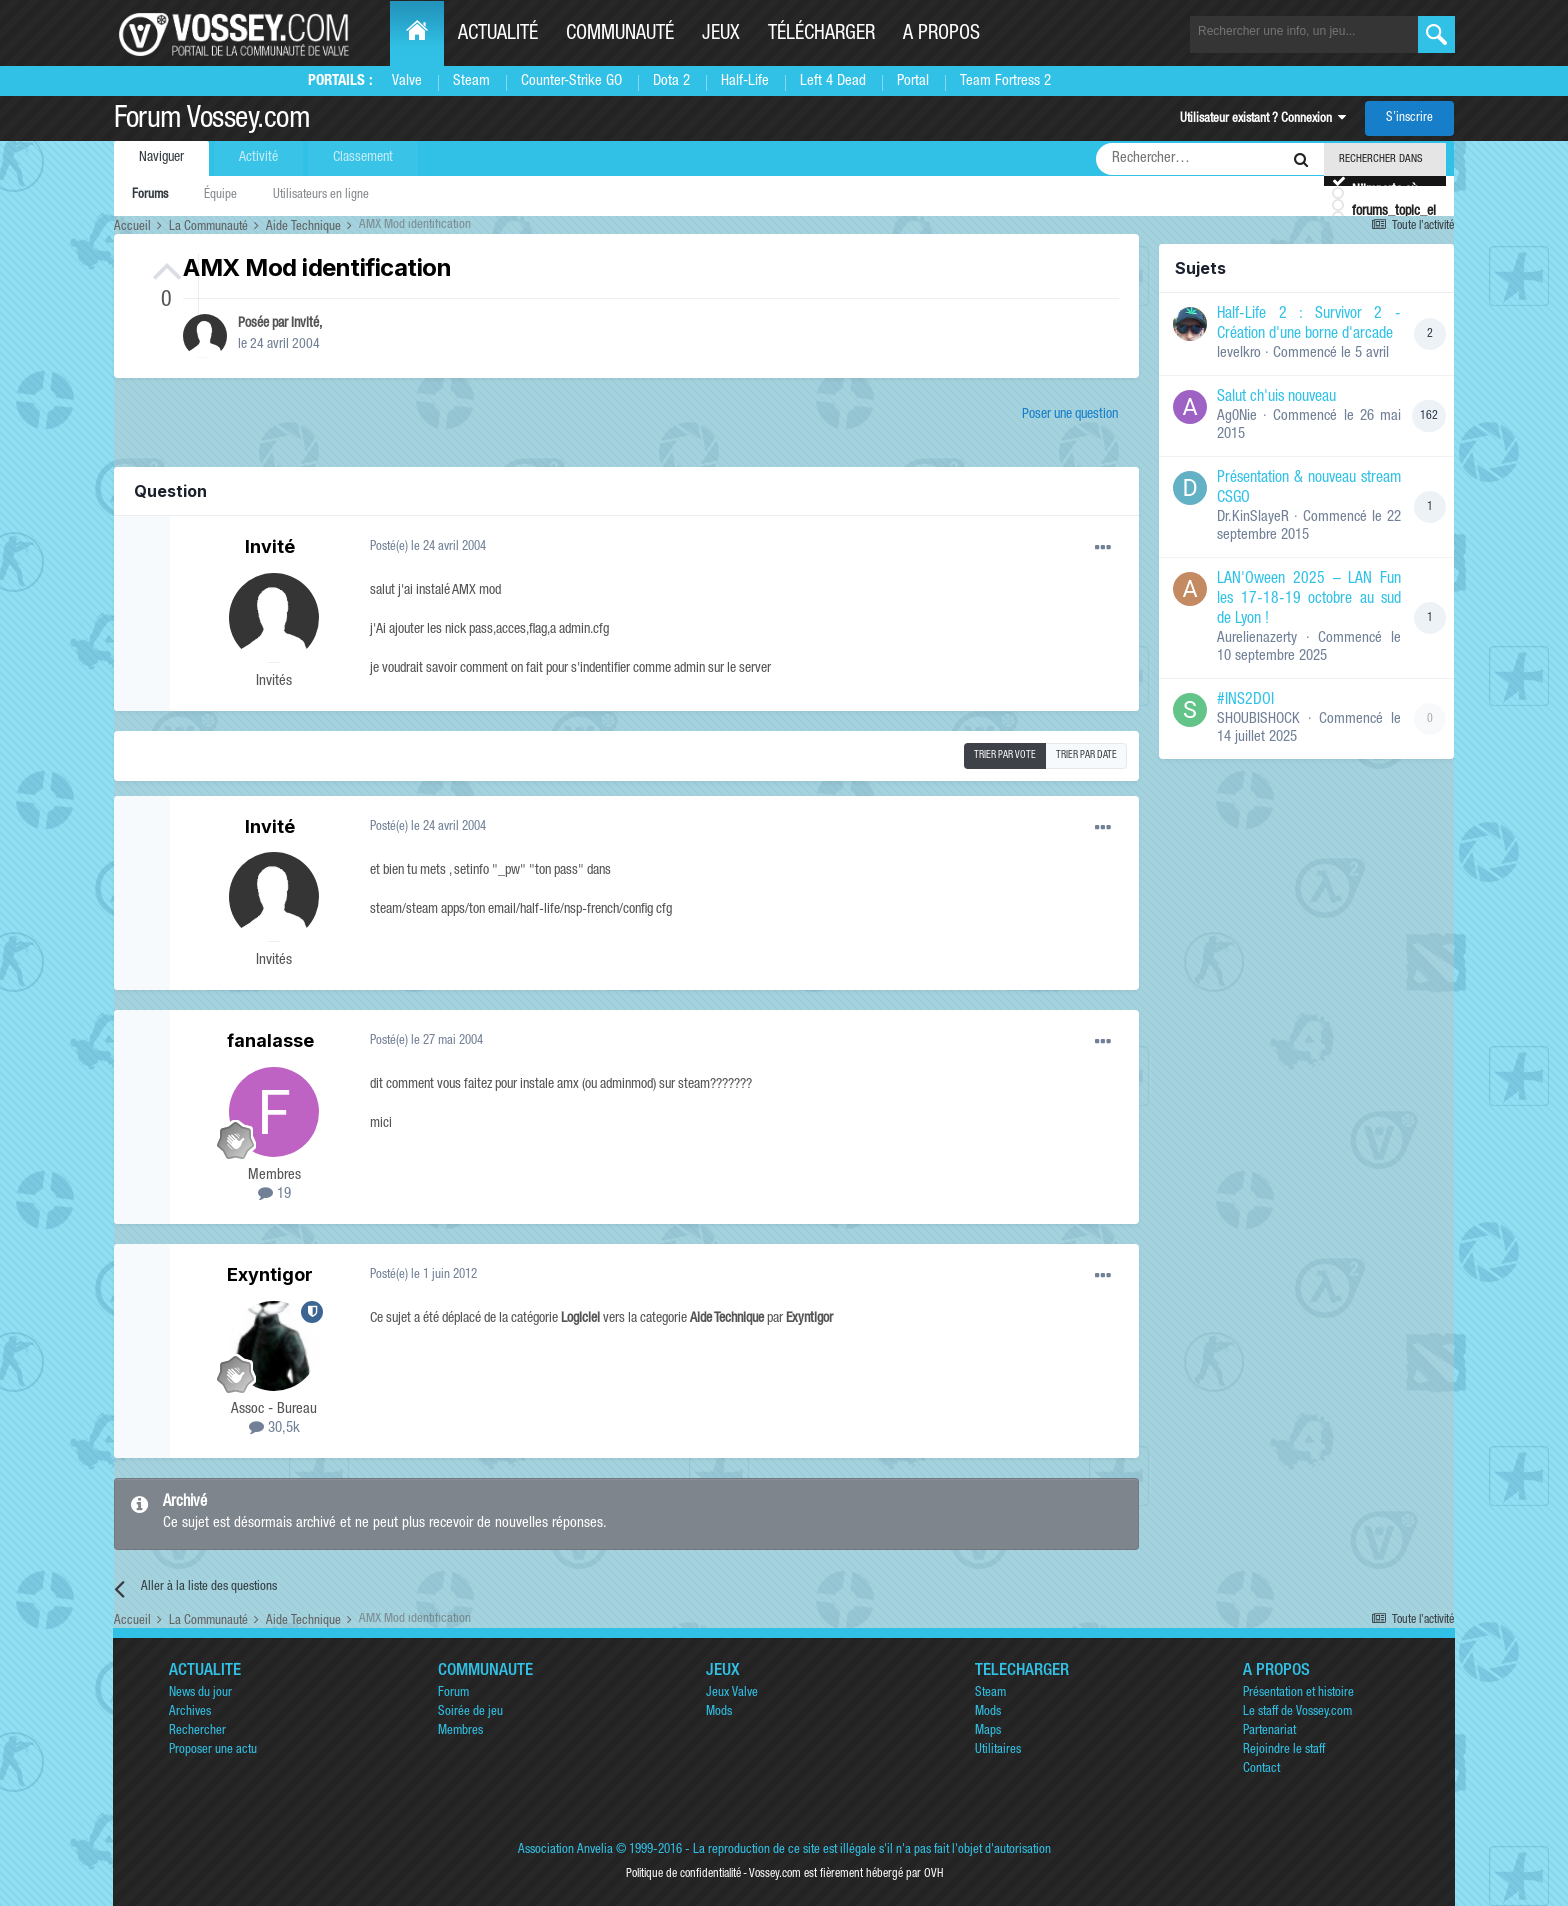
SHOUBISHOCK (1258, 719)
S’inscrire (1409, 118)
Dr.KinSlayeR (1253, 517)
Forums (150, 195)
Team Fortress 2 (1005, 81)
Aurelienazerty (1257, 638)
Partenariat (1269, 1731)
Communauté (620, 35)
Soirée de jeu (470, 1712)
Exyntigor (270, 1274)
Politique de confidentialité (683, 1874)
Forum (453, 1693)
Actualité (498, 35)
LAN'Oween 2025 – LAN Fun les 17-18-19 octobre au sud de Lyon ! (1309, 600)
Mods (719, 1712)
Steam (471, 81)
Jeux (721, 35)
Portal (913, 81)
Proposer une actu (213, 1750)
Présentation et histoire (1298, 1693)
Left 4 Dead (833, 81)
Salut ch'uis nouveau (1276, 398)
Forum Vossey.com (212, 121)
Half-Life (745, 81)
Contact (1261, 1769)
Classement (363, 158)
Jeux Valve (732, 1693)
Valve (407, 81)
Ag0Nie (1237, 416)
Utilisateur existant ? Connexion (1263, 119)
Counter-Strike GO (571, 81)
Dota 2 (671, 81)
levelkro (1239, 353)
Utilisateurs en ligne (321, 195)
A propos (941, 35)
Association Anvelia (565, 1850)
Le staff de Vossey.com (1297, 1712)
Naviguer (161, 158)
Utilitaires (998, 1750)
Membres (460, 1731)
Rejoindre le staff (1284, 1750)
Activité (258, 158)
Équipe (220, 195)
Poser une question (1070, 415)
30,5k (274, 1428)
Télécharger (821, 35)
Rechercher (197, 1731)
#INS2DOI (1245, 701)
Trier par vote (1005, 756)
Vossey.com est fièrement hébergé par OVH (846, 1874)
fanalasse (270, 1040)
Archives (190, 1712)
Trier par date (1086, 756)
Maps (988, 1731)
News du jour (200, 1693)
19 (274, 1194)
